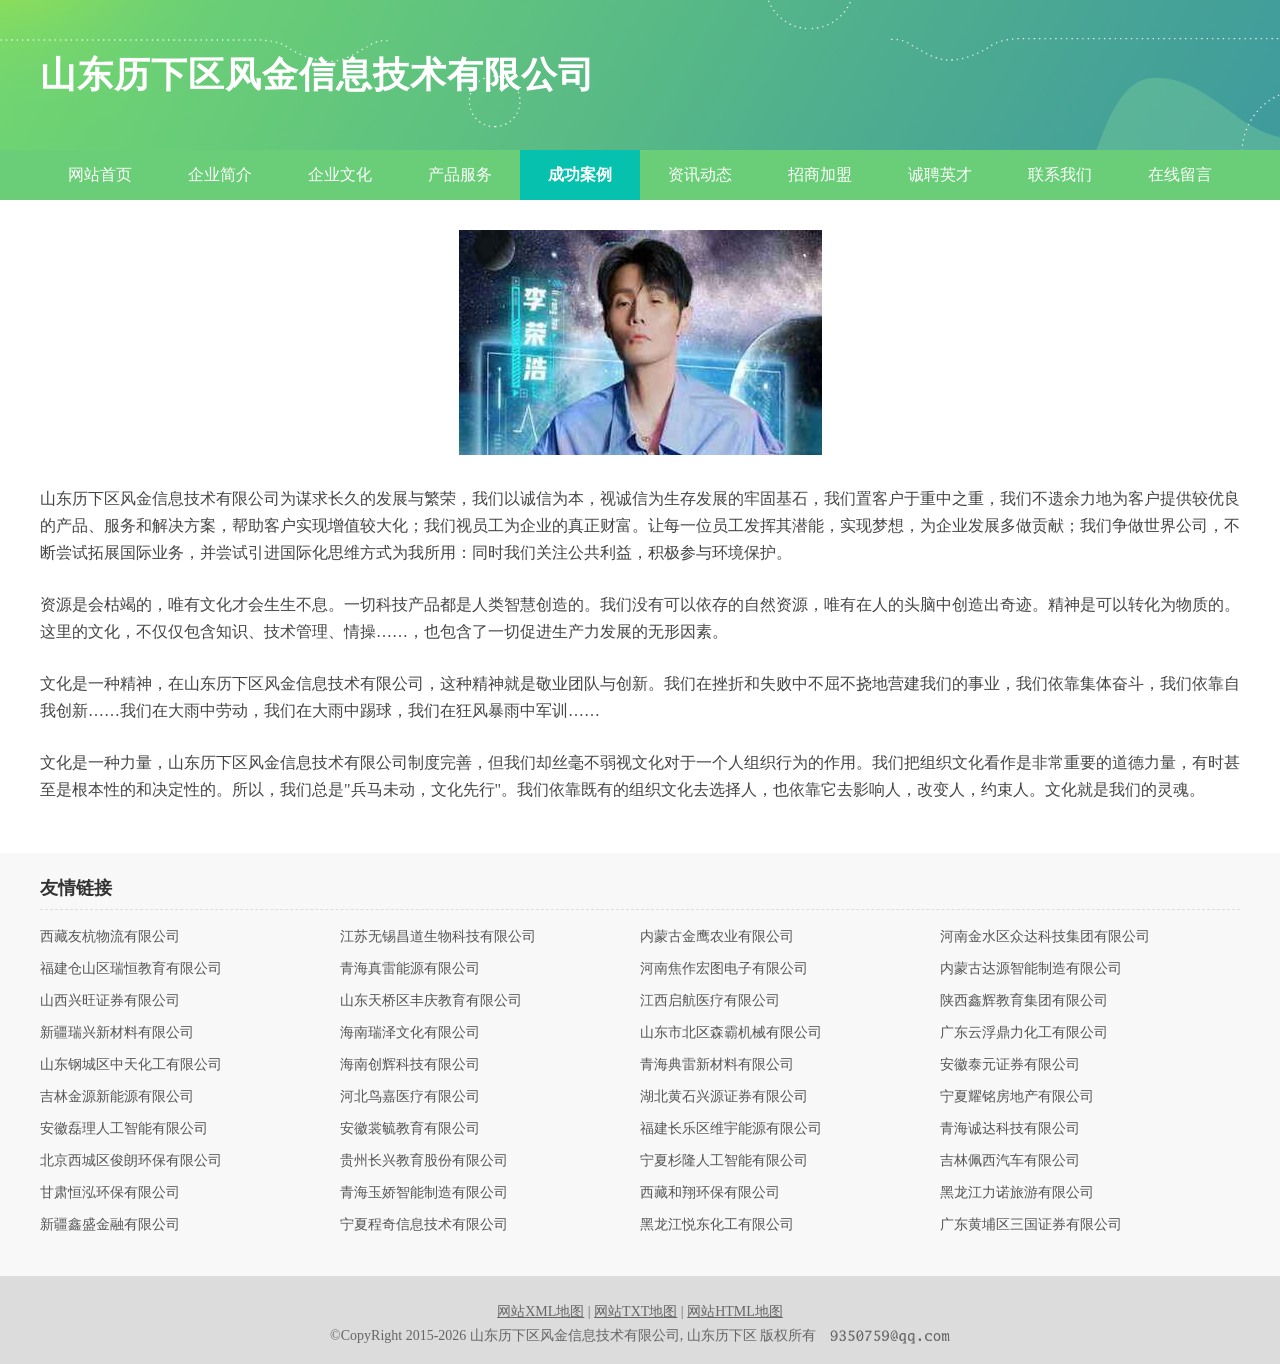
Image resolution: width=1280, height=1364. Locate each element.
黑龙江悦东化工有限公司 (717, 1225)
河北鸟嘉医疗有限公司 (410, 1097)
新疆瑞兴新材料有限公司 (117, 1033)
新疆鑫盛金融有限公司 (110, 1225)
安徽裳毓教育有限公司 (410, 1129)
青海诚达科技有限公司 (1010, 1129)
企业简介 (220, 174)
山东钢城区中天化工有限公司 (131, 1065)
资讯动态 (700, 174)
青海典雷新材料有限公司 (717, 1065)
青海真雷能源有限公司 (410, 969)
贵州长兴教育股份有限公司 (424, 1161)
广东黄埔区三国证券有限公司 (1031, 1225)
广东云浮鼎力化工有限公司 (1024, 1033)
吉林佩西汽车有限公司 (1010, 1161)
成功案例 (580, 174)
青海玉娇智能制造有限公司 (424, 1193)
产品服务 (460, 174)
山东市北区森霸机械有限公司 (731, 1033)
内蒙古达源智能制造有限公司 (1031, 969)
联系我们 (1060, 174)
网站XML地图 (540, 1311)
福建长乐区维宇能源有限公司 (731, 1129)
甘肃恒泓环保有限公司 (110, 1193)
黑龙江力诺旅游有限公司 (1017, 1193)
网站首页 (100, 174)
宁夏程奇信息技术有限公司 (424, 1225)
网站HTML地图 (735, 1311)
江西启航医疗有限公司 (710, 1001)
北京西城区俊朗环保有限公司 (131, 1161)
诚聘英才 (940, 174)
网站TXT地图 (635, 1311)
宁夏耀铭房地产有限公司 (1017, 1097)
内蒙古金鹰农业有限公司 (717, 937)
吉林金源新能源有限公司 (117, 1097)
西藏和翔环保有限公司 (710, 1193)
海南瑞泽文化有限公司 (410, 1033)
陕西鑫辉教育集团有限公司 (1024, 1001)
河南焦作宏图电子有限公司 (724, 969)
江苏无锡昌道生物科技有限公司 (438, 937)
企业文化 (340, 174)
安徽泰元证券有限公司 (1010, 1065)
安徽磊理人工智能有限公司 (124, 1129)
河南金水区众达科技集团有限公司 (1045, 937)
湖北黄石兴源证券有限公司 (724, 1097)
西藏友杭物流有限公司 (110, 937)
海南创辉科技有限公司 (410, 1065)
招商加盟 (820, 174)
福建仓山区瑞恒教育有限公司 (131, 969)
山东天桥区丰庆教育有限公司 (431, 1001)
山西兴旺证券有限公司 (110, 1001)
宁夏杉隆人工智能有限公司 (724, 1161)
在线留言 (1180, 174)
